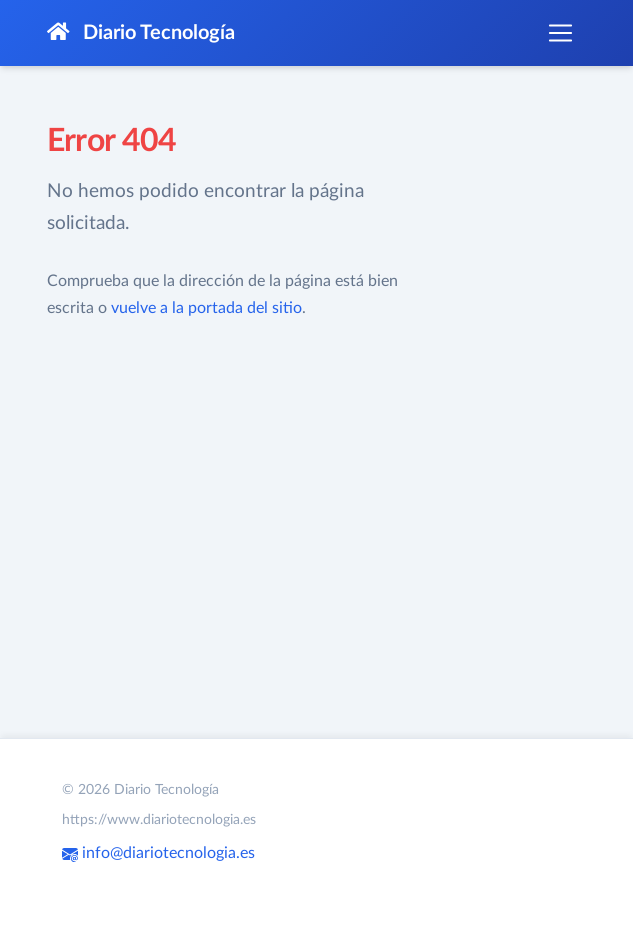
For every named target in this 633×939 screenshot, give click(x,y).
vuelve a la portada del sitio (206, 308)
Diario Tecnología (141, 32)
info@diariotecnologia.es (158, 853)
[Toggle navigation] (560, 33)
